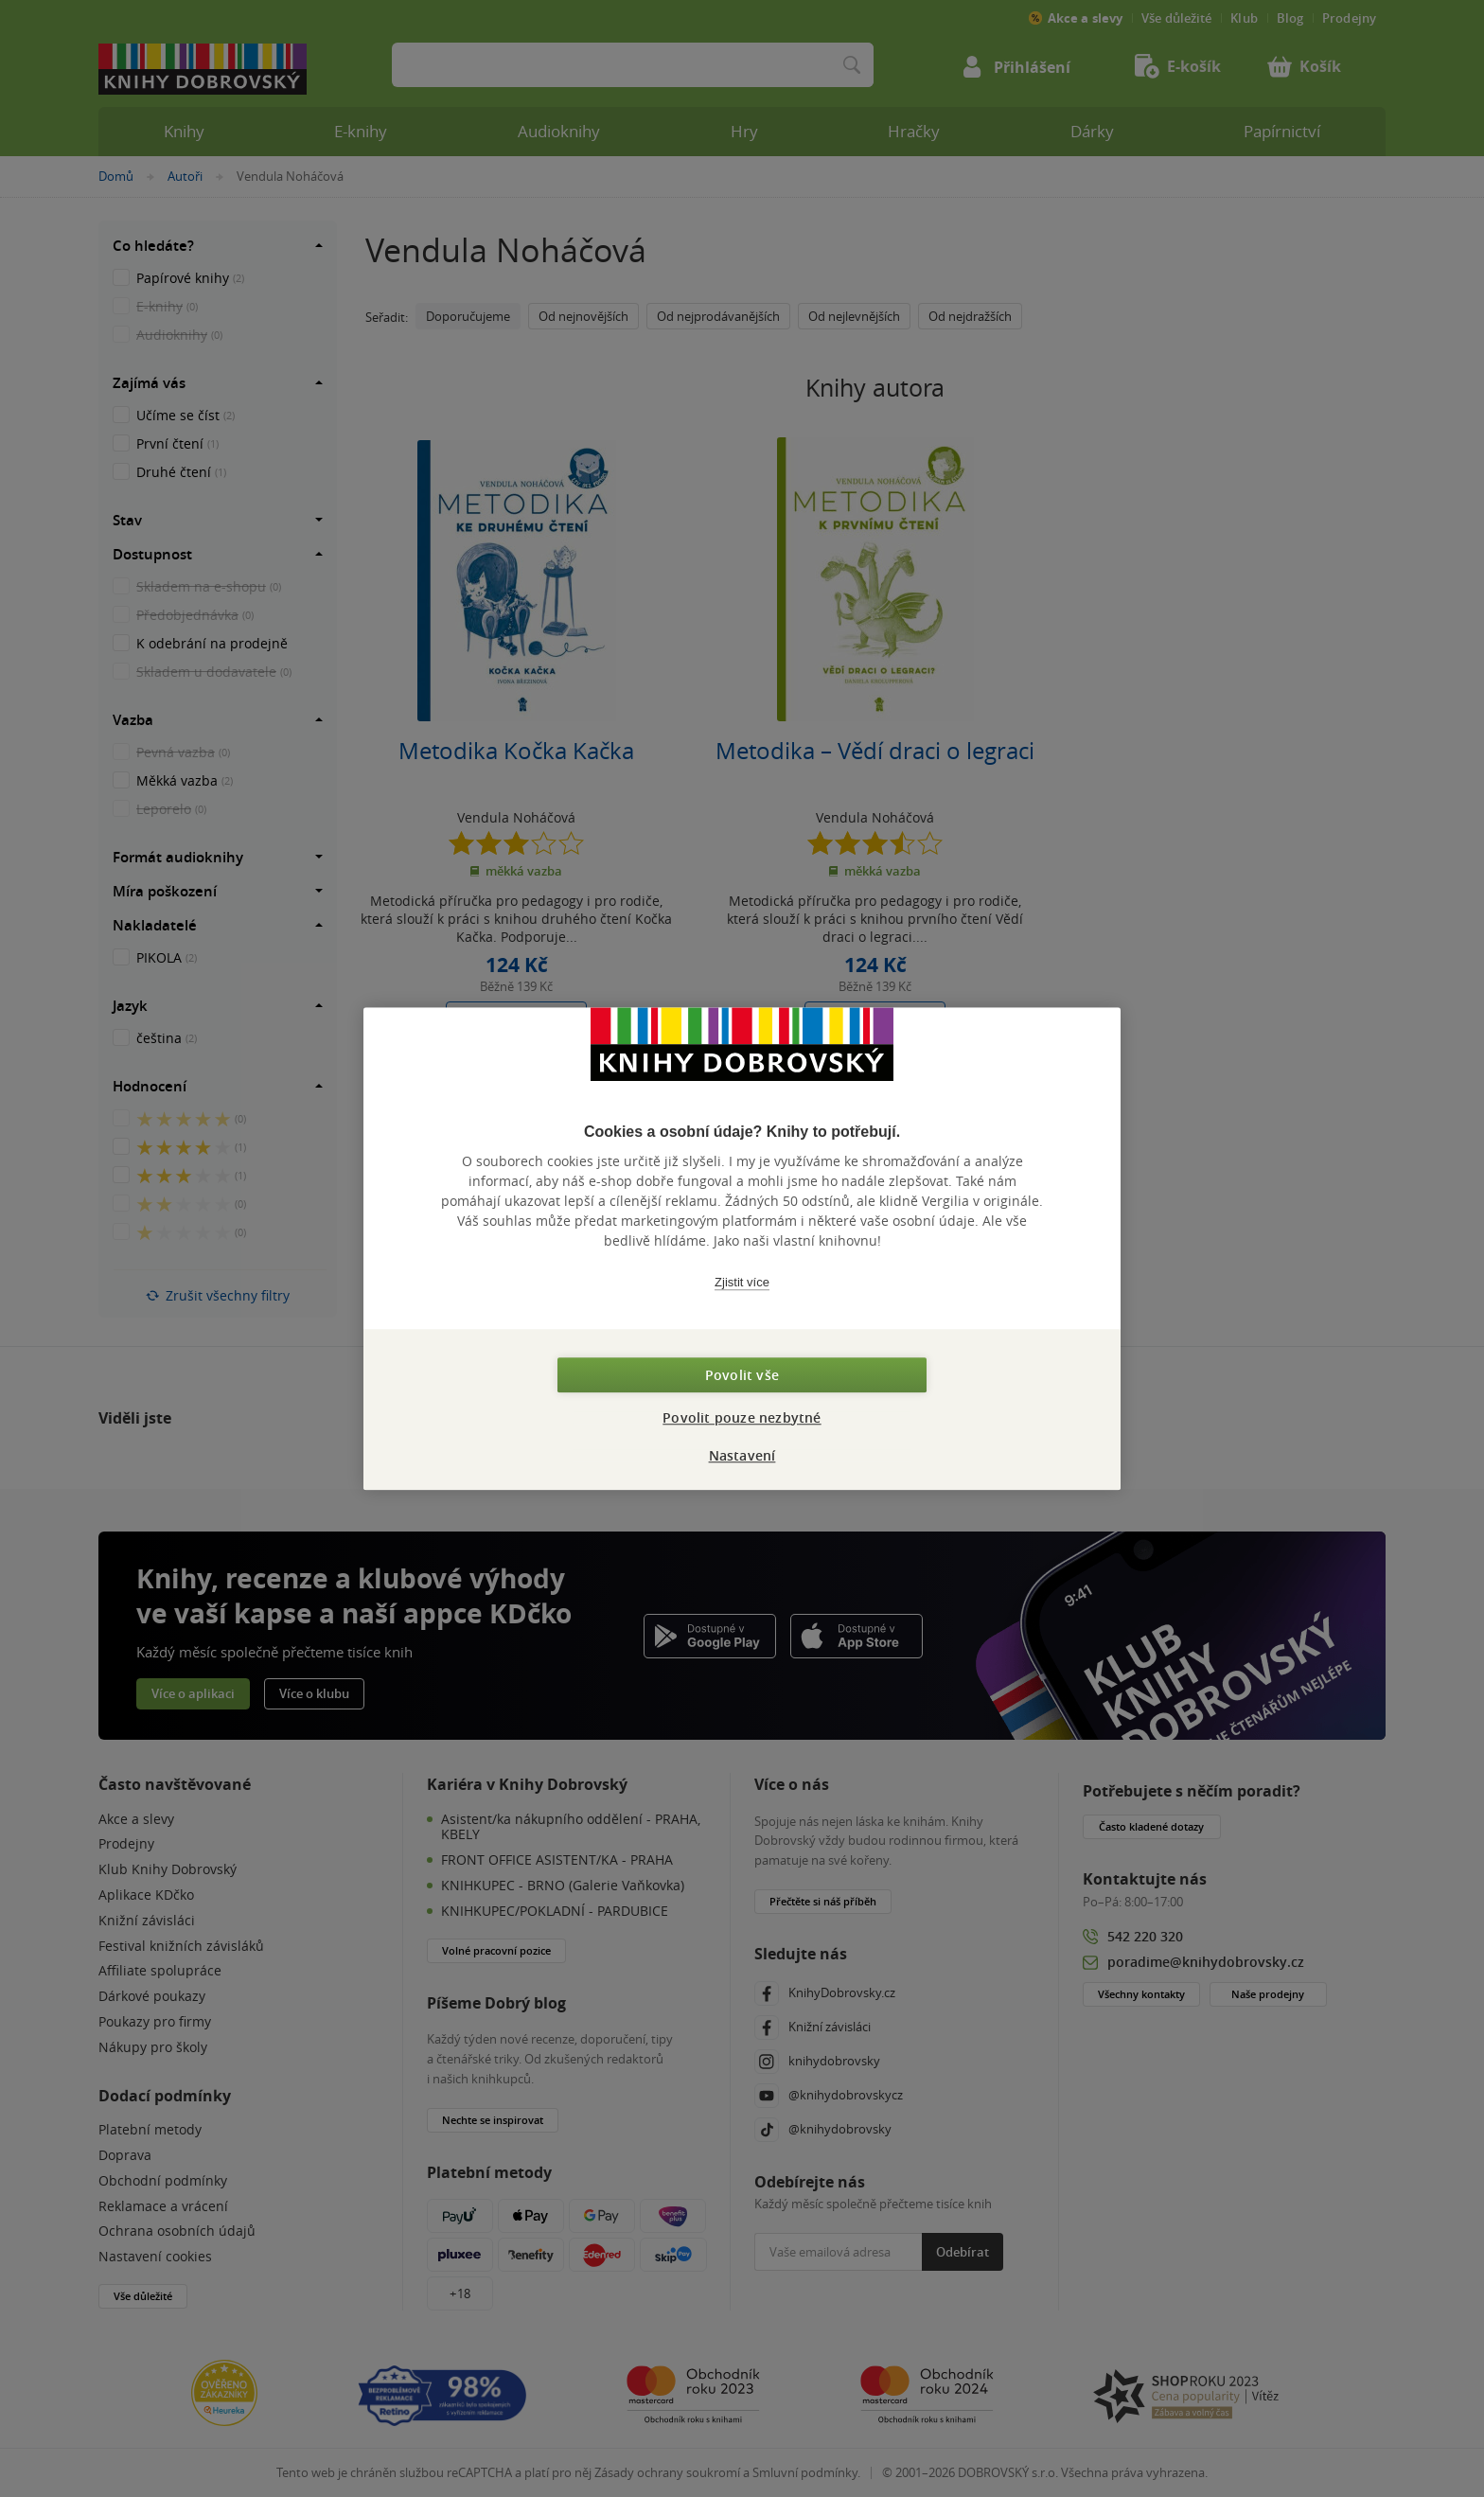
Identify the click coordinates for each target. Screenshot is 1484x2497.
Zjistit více (742, 1282)
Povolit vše (742, 1375)
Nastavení (742, 1455)
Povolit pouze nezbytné (741, 1417)
